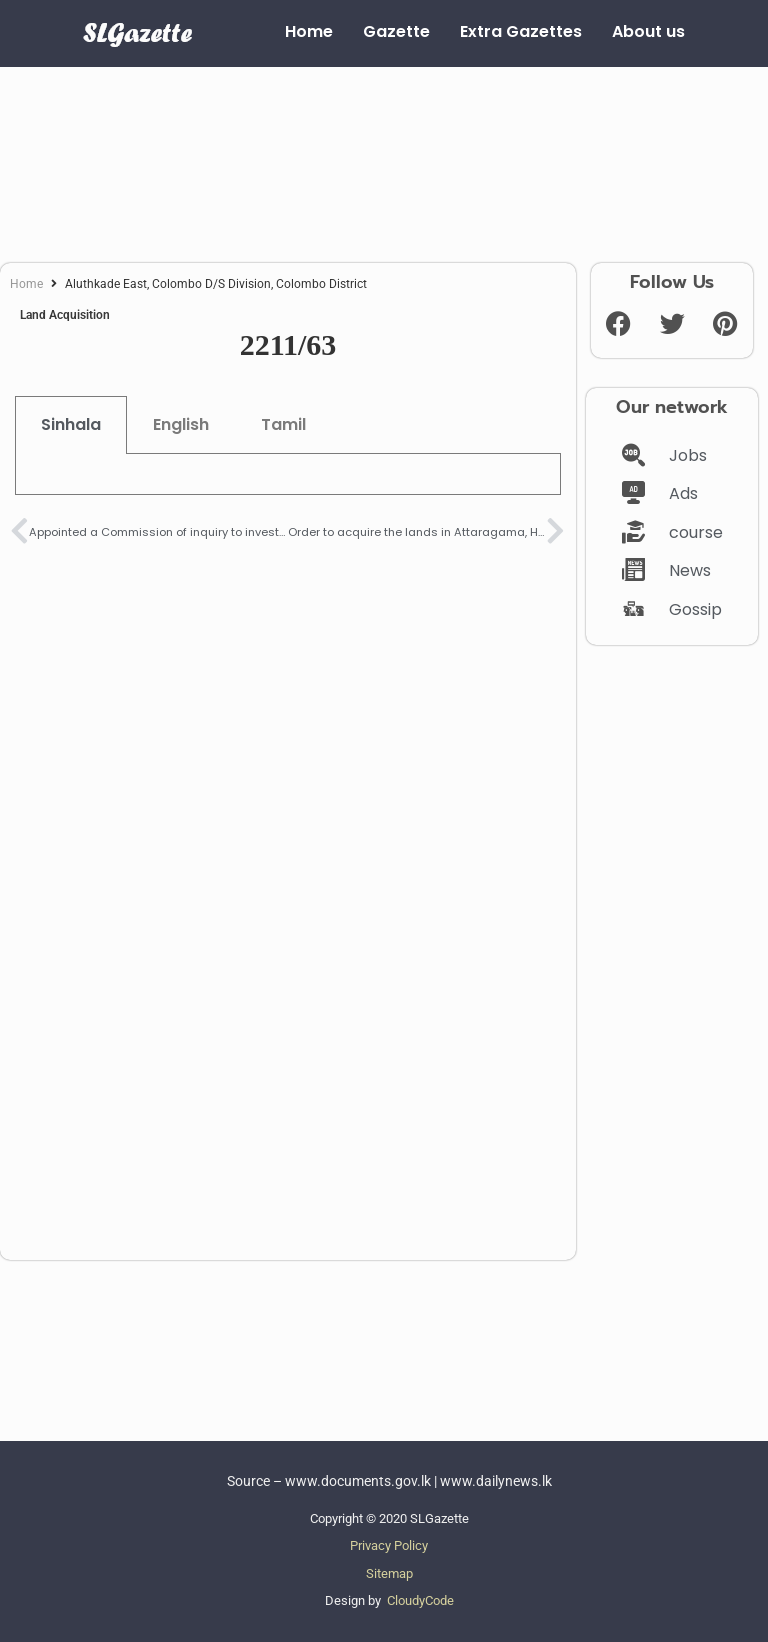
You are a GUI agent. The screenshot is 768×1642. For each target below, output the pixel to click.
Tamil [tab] (283, 424)
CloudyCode (420, 1600)
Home (26, 284)
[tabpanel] (288, 474)
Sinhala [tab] (71, 424)
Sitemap (389, 1573)
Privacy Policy (389, 1545)
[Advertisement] (384, 157)
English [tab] (181, 424)
